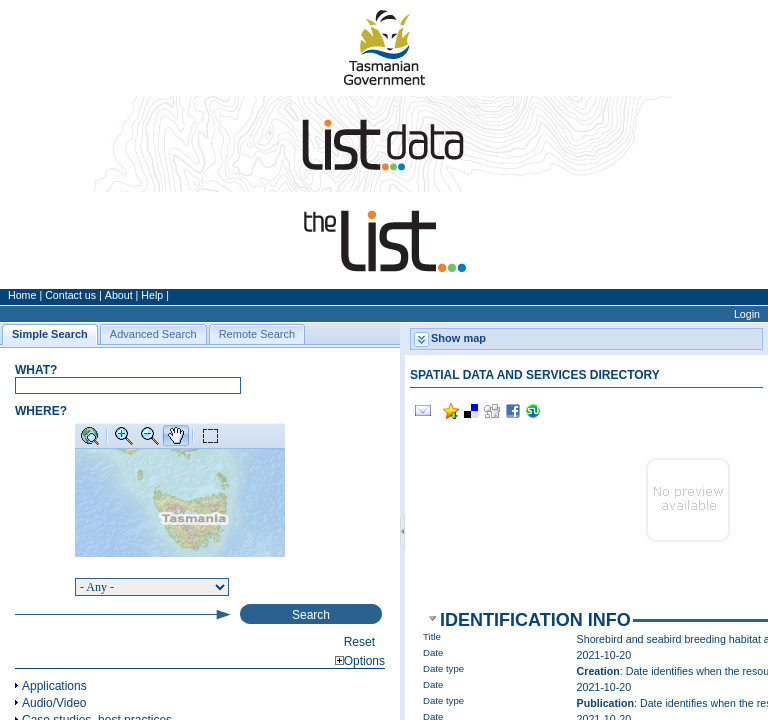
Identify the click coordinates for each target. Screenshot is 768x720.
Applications (54, 686)
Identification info (535, 620)
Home (22, 295)
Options (360, 661)
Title (432, 636)
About (119, 295)
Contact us (70, 295)
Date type (443, 668)
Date (433, 652)
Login (747, 314)
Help (152, 295)
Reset (359, 642)
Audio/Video (54, 703)
